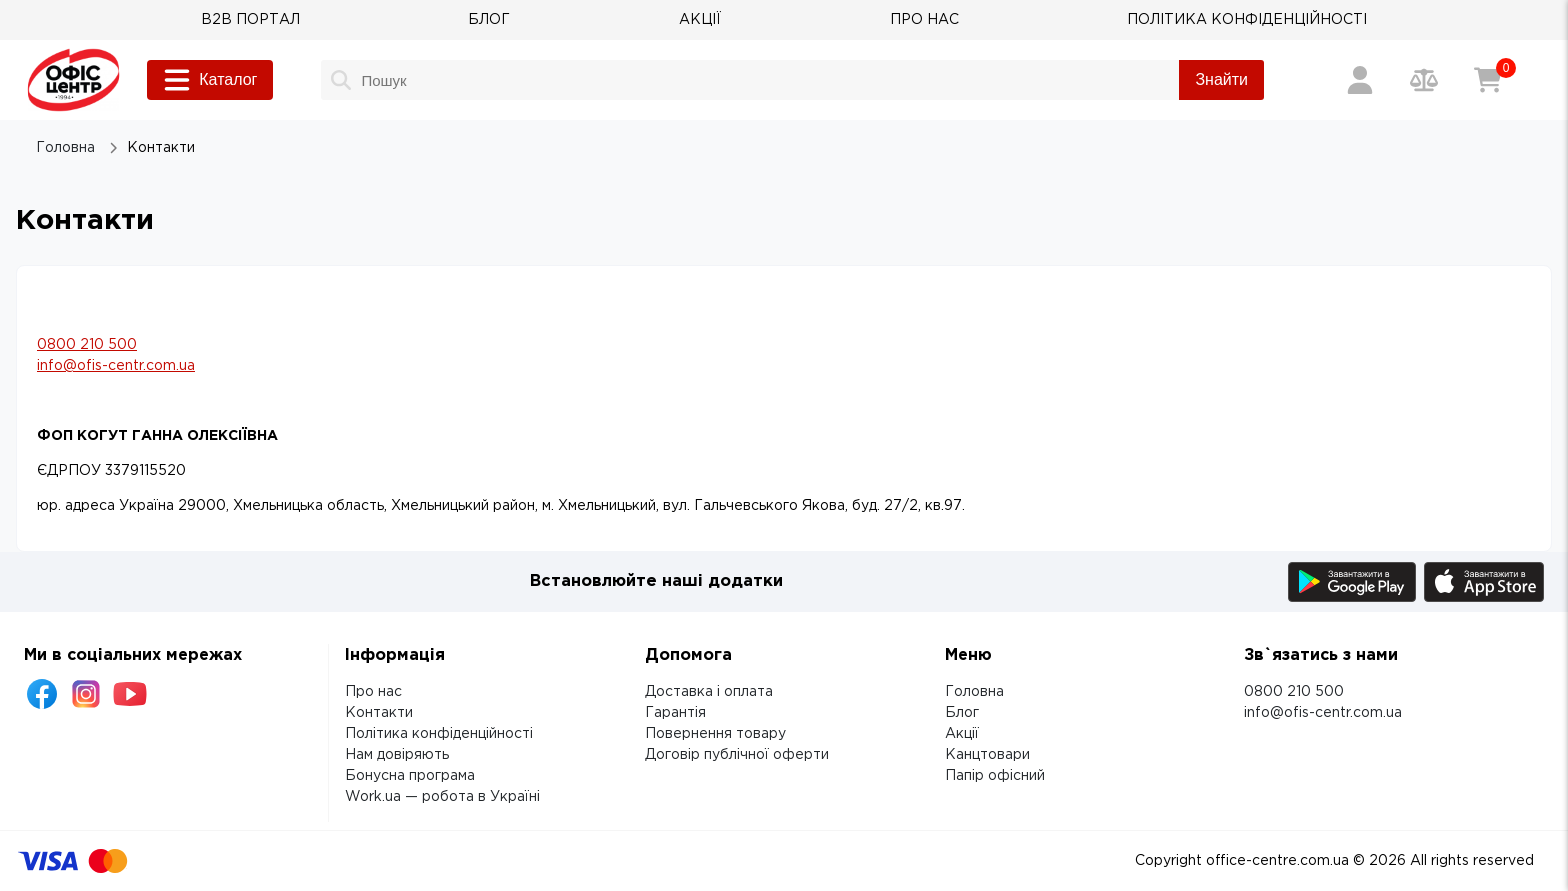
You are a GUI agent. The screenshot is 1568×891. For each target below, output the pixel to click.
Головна (974, 692)
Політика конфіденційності (439, 734)
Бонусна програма (410, 776)
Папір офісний (995, 776)
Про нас (373, 692)
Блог (962, 713)
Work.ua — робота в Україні (442, 797)
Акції (962, 734)
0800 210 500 (87, 345)
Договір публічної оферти (737, 755)
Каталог (210, 80)
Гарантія (675, 713)
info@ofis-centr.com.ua (116, 366)
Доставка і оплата (709, 692)
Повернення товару (715, 734)
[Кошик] (1488, 80)
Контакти (379, 713)
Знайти (1221, 79)
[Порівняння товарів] (1424, 80)
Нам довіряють (397, 755)
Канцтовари (987, 755)
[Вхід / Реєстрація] (1360, 80)
